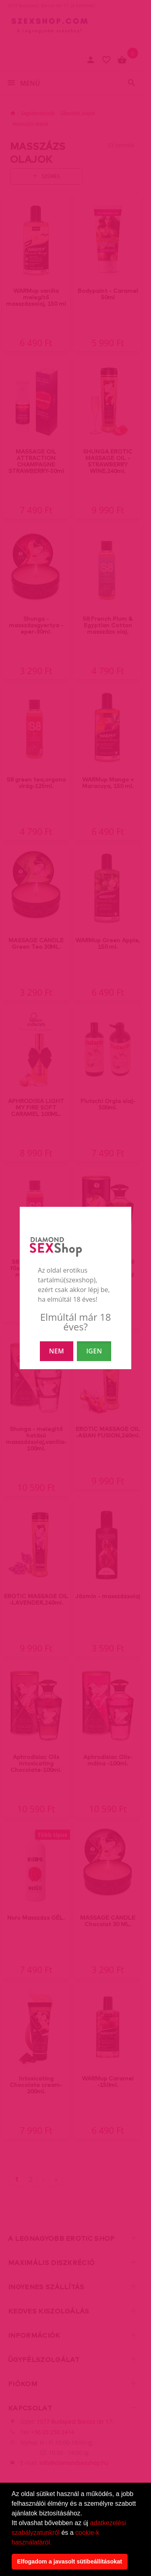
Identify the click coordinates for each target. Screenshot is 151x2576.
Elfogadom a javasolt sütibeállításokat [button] (69, 2561)
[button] (55, 2543)
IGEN (94, 1351)
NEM (56, 1351)
